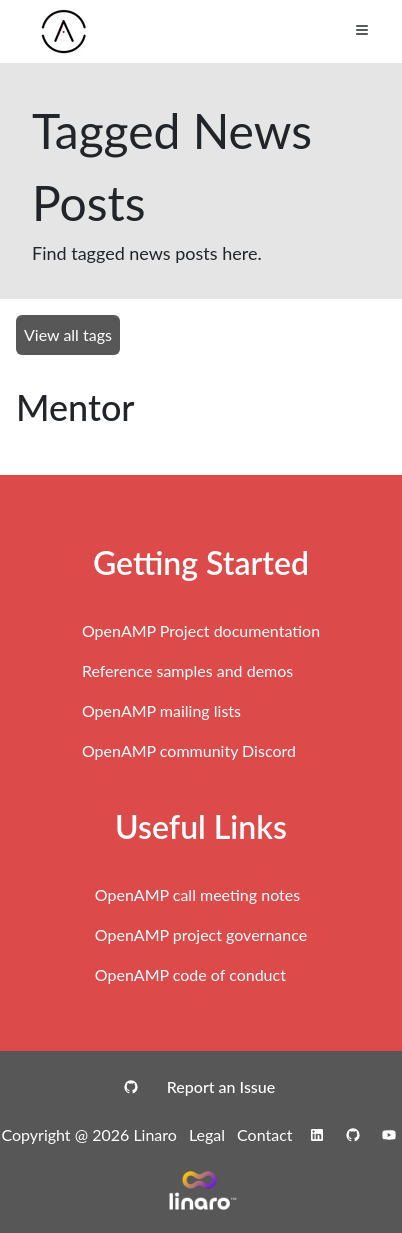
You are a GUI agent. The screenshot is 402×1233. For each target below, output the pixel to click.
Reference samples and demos (187, 670)
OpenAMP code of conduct (190, 974)
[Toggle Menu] (362, 30)
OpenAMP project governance (201, 934)
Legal (207, 1134)
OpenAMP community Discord (189, 750)
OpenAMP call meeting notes (197, 894)
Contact (264, 1134)
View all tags (68, 334)
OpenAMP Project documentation (201, 630)
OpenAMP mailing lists (161, 710)
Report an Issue (221, 1086)
